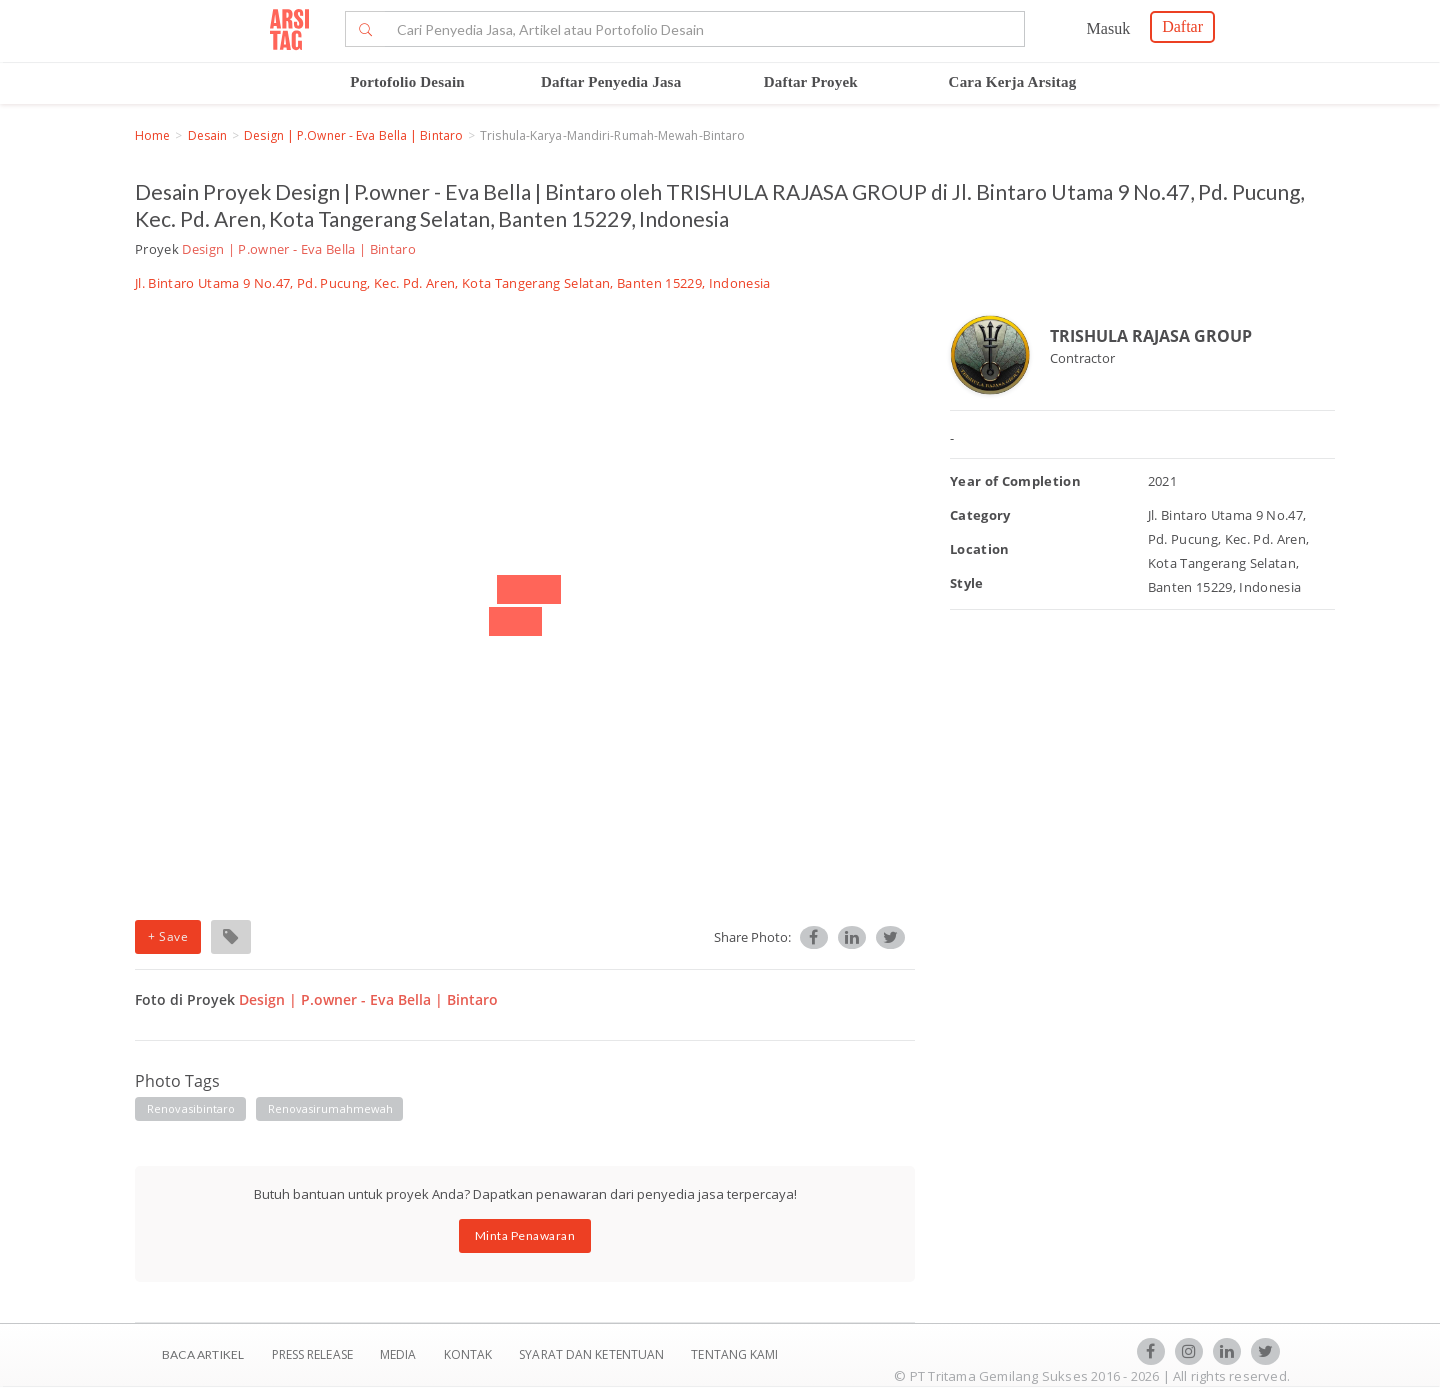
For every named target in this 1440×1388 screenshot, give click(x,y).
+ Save (168, 936)
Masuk (1109, 28)
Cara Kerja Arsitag (1013, 82)
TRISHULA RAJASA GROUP (1151, 336)
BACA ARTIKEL (203, 1354)
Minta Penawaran (525, 1235)
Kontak (470, 1354)
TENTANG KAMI (734, 1354)
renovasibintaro (191, 1108)
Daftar (1182, 26)
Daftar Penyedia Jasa (611, 82)
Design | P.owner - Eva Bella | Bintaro (353, 135)
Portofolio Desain (407, 82)
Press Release (312, 1354)
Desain (208, 135)
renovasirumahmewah (331, 1108)
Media (400, 1354)
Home (152, 135)
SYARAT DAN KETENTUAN (593, 1354)
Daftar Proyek (811, 82)
